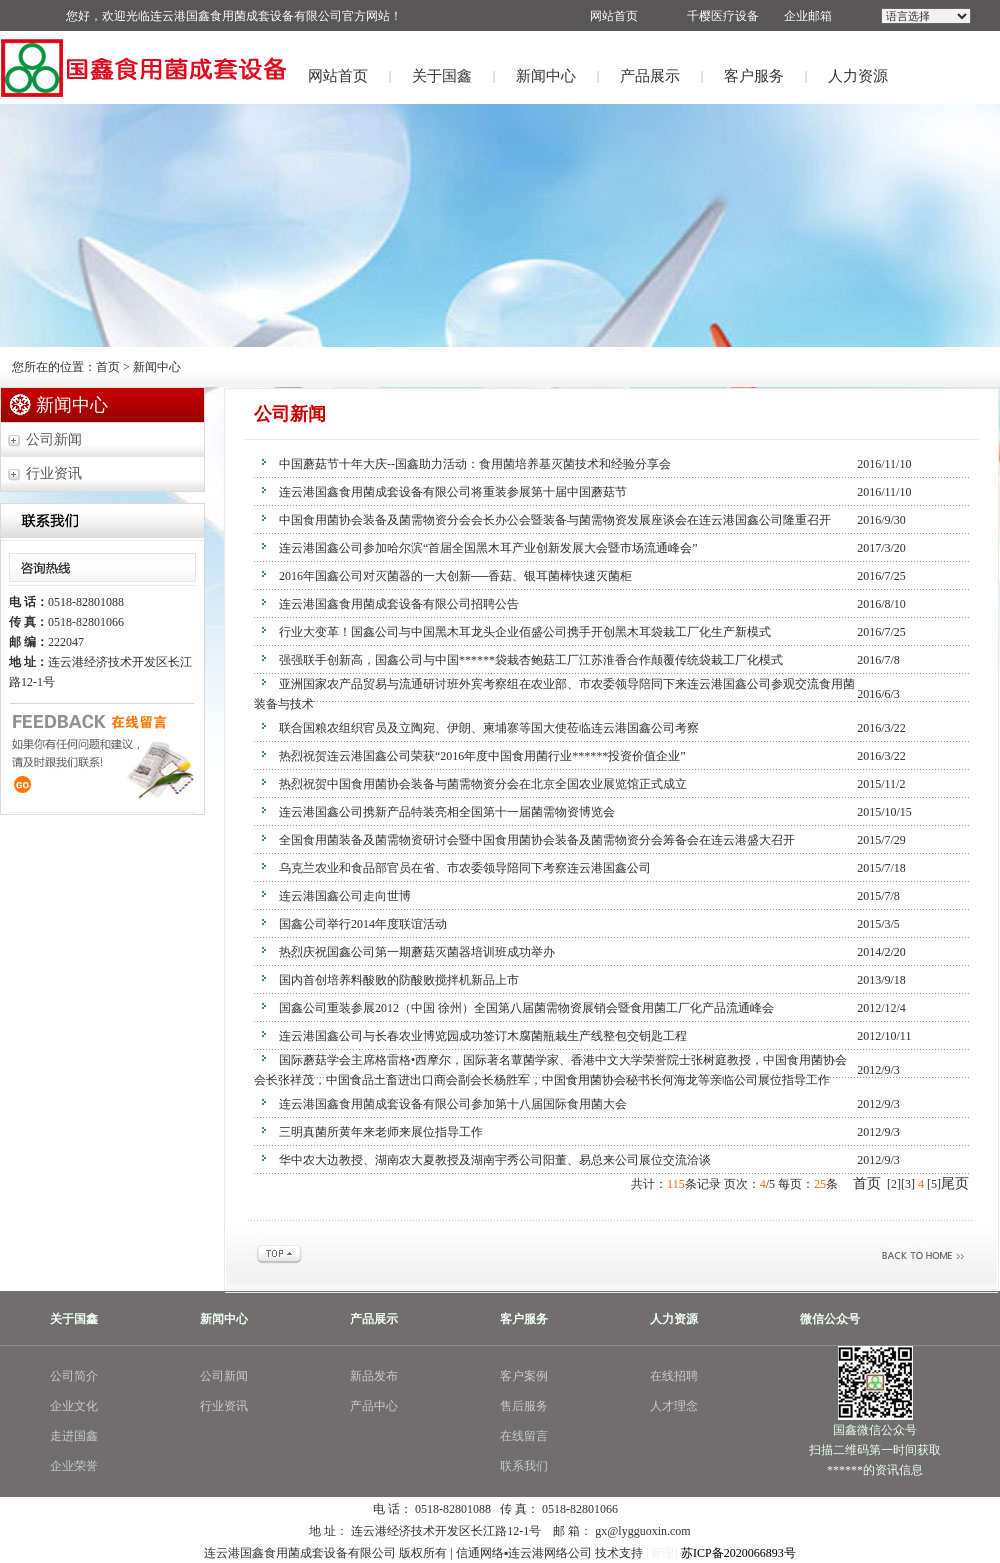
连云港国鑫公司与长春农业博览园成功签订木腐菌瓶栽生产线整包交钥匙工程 (483, 1036)
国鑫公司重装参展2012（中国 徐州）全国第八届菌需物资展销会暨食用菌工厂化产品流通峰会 (526, 1008)
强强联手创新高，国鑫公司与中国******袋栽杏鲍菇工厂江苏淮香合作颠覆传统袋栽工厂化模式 (531, 660)
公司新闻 (54, 439)
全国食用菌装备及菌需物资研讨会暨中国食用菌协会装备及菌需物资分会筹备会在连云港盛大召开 (537, 840)
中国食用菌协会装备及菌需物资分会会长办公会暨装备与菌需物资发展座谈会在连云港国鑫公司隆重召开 (555, 520)
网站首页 (338, 76)
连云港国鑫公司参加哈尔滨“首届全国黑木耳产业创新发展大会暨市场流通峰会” (488, 548)
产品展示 (650, 76)
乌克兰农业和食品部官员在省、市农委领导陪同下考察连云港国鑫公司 (465, 868)
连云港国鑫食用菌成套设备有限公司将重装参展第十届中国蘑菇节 (453, 492)
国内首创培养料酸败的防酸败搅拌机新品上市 (399, 980)
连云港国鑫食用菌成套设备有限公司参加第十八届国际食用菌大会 (453, 1104)
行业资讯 (54, 473)
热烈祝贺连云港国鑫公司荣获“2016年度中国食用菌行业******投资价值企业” (482, 756)
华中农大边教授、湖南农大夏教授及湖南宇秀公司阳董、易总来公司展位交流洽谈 (495, 1160)
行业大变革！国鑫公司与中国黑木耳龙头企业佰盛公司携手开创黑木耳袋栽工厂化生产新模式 (525, 632)
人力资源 (858, 76)
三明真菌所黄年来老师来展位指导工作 (381, 1132)
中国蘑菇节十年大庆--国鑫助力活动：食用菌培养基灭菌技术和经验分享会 (475, 464)
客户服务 (754, 76)
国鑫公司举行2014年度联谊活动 (363, 924)
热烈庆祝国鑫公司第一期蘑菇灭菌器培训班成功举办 (417, 952)
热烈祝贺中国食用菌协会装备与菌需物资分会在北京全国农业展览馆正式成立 (483, 784)
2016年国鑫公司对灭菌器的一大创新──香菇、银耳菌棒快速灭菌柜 (455, 576)
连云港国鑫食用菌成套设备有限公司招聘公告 (399, 604)
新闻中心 (546, 76)
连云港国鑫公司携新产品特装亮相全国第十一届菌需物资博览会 (447, 812)
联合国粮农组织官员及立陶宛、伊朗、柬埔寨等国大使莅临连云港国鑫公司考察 (489, 728)
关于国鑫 (442, 76)
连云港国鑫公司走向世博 (345, 896)
